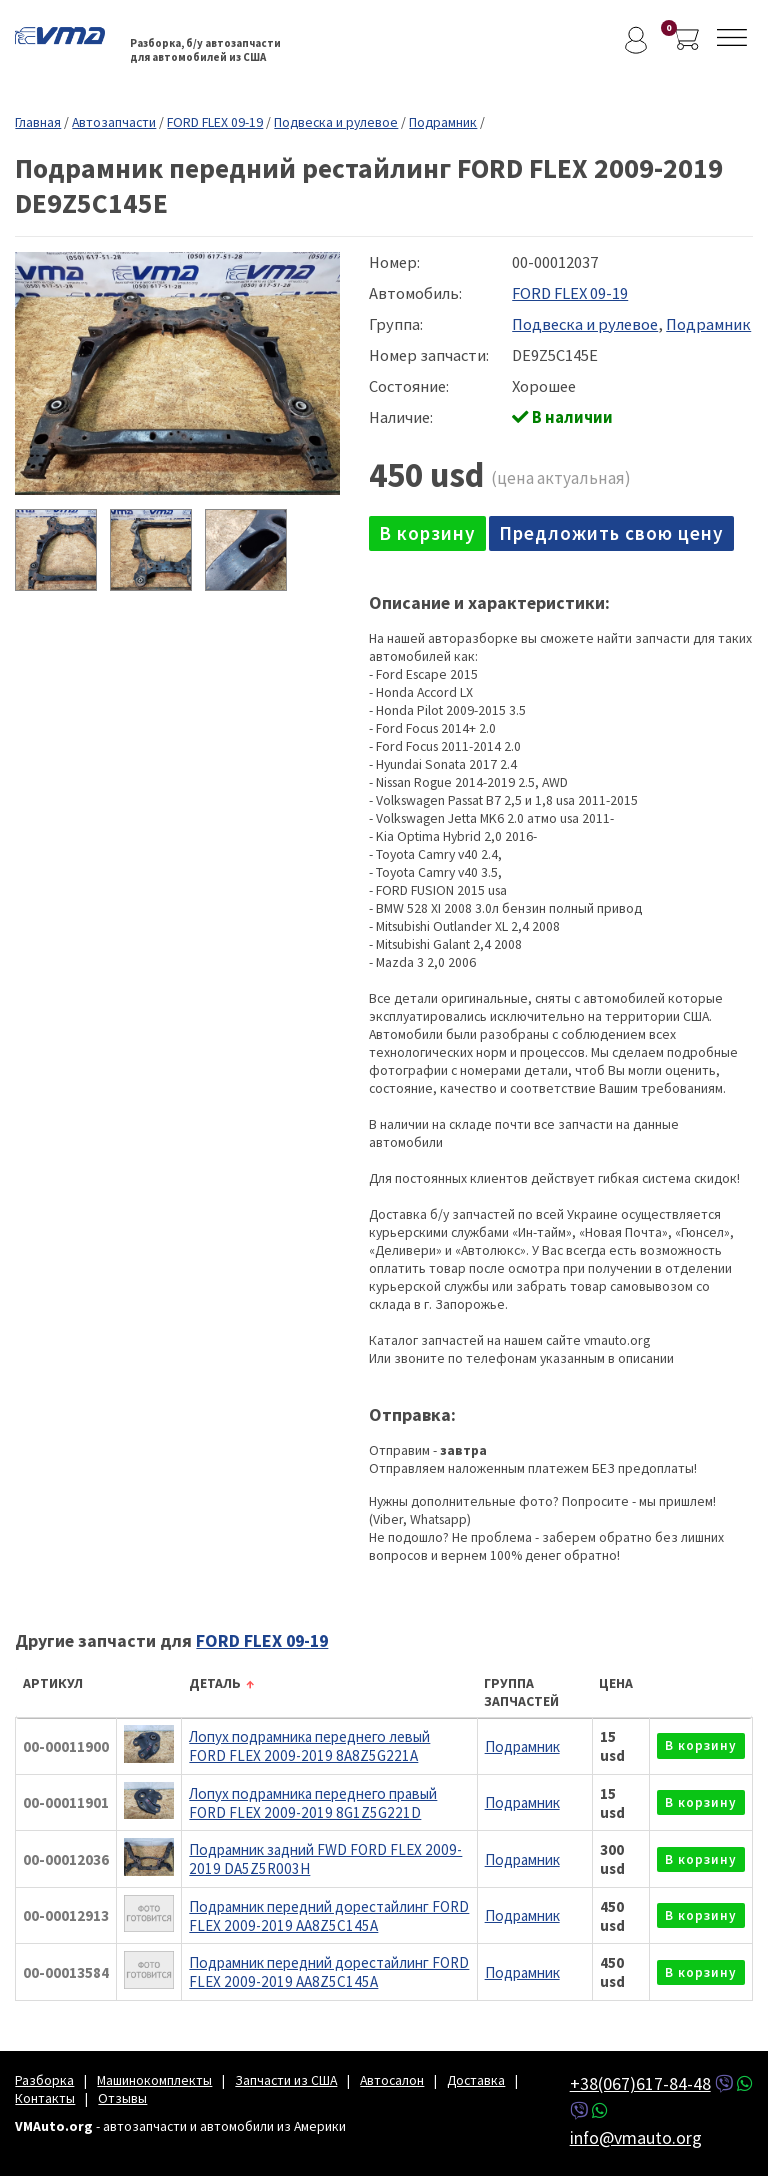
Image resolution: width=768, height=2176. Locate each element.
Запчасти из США (286, 2080)
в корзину (427, 533)
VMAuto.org (65, 35)
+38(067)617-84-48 (640, 2083)
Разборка (44, 2080)
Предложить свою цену (611, 533)
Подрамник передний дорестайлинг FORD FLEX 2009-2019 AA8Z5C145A (329, 1916)
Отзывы (122, 2098)
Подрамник (443, 122)
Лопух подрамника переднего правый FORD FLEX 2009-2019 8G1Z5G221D (313, 1803)
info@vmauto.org (636, 2137)
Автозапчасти (114, 122)
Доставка (476, 2080)
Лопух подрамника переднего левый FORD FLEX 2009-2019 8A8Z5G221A (309, 1746)
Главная (38, 122)
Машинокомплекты (154, 2080)
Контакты (45, 2098)
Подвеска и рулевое (336, 122)
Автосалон (392, 2080)
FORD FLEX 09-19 (215, 122)
